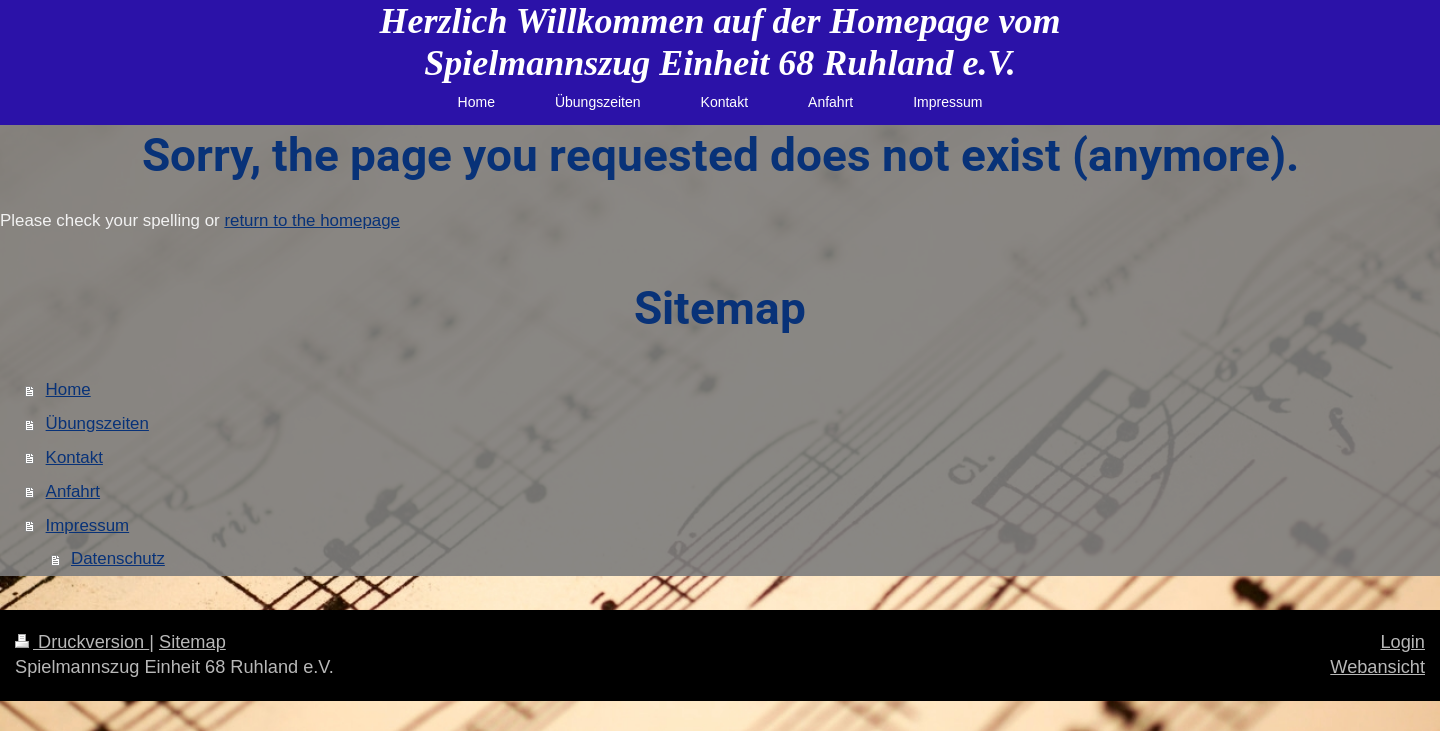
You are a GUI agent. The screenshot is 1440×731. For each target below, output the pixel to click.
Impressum (88, 525)
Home (68, 389)
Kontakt (74, 457)
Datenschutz (118, 558)
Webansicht (1377, 667)
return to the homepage (312, 220)
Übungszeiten (97, 423)
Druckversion (82, 642)
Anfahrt (73, 491)
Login (1402, 642)
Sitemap (192, 642)
